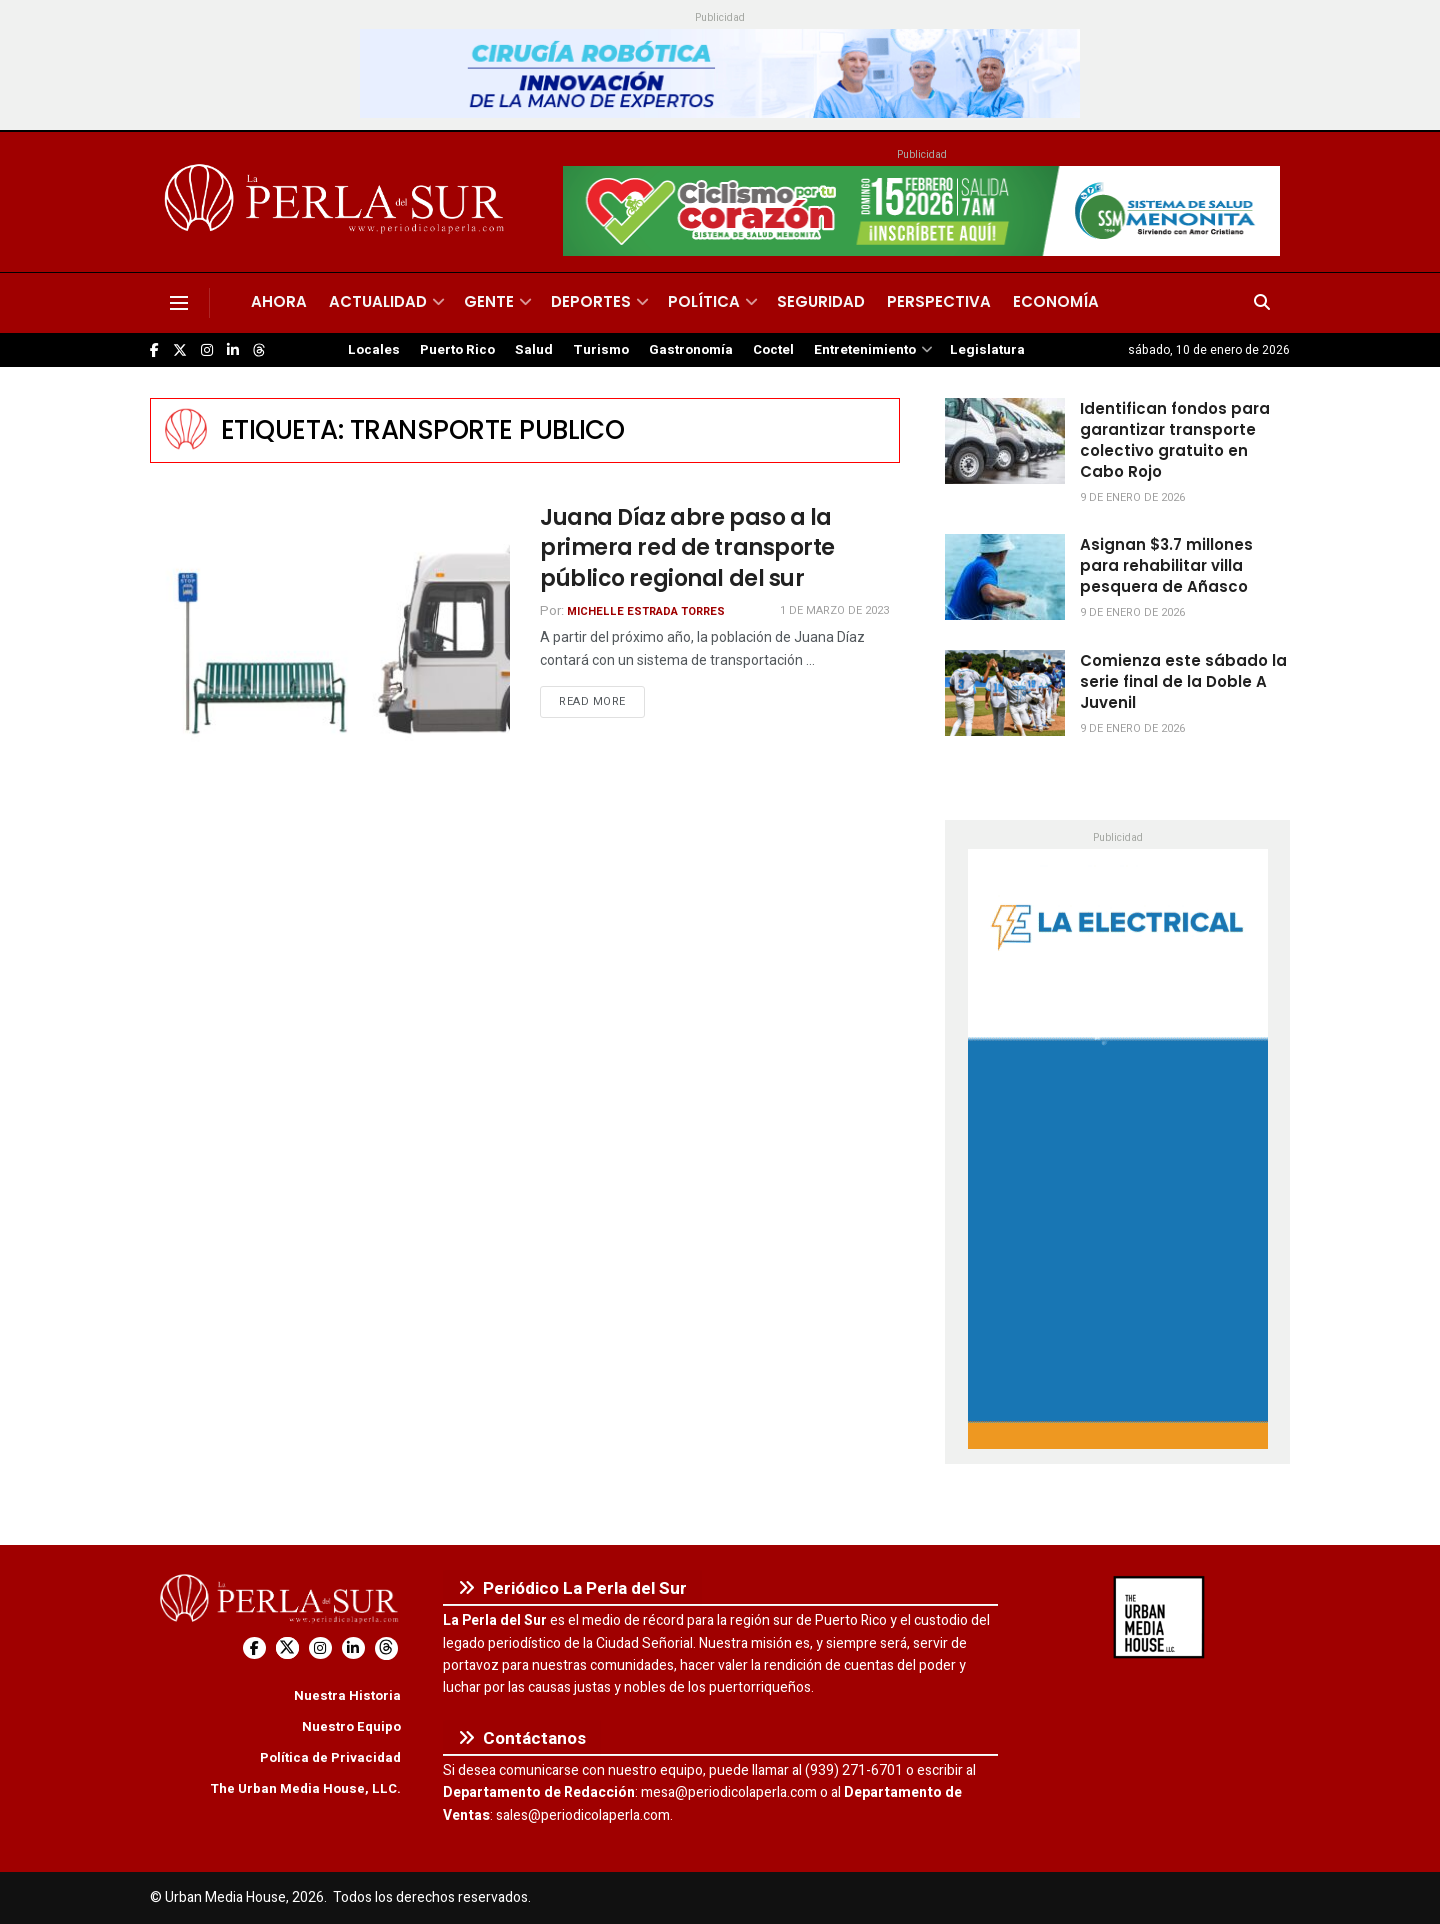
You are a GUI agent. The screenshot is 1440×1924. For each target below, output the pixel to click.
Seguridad (821, 301)
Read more (602, 701)
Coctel (773, 350)
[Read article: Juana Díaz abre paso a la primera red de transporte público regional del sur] (330, 631)
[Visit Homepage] (337, 202)
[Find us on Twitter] (180, 350)
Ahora (279, 301)
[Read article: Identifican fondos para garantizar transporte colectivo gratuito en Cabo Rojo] (1005, 441)
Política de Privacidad (330, 1757)
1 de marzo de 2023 (834, 610)
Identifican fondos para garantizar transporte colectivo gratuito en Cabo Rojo (1175, 440)
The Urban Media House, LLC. (305, 1788)
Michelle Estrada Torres (646, 611)
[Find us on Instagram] (207, 350)
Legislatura (987, 350)
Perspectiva (939, 301)
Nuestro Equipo (351, 1726)
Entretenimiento (865, 350)
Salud (534, 350)
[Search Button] (1262, 303)
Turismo (601, 350)
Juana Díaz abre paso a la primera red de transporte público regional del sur (687, 548)
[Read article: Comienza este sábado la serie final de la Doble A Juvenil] (1005, 693)
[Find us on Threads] (259, 351)
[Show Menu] (179, 303)
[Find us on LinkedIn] (233, 350)
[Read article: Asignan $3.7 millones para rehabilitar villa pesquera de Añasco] (1005, 577)
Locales (374, 350)
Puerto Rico (457, 350)
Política (704, 301)
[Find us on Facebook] (154, 350)
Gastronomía (691, 350)
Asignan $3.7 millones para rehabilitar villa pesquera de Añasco (1166, 565)
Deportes (591, 301)
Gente (489, 301)
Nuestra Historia (347, 1695)
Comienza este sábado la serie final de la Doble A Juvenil (1183, 681)
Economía (1056, 301)
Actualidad (378, 301)
